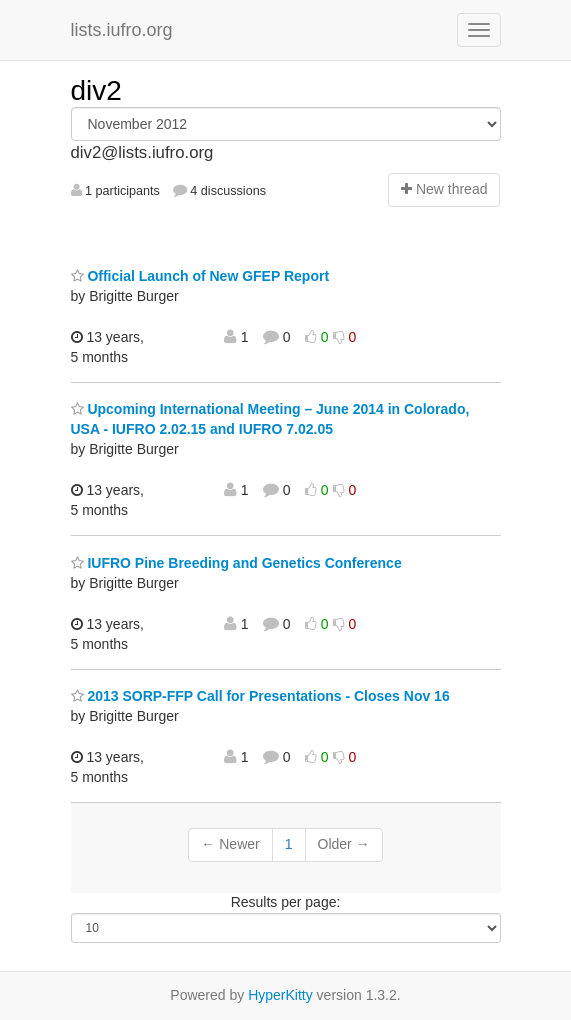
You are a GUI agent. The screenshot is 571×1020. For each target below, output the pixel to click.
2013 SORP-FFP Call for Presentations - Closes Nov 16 (260, 696)
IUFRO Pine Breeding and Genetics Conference (236, 563)
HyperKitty (280, 995)
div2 (96, 90)
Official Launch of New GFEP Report (200, 276)
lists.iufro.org (122, 30)
